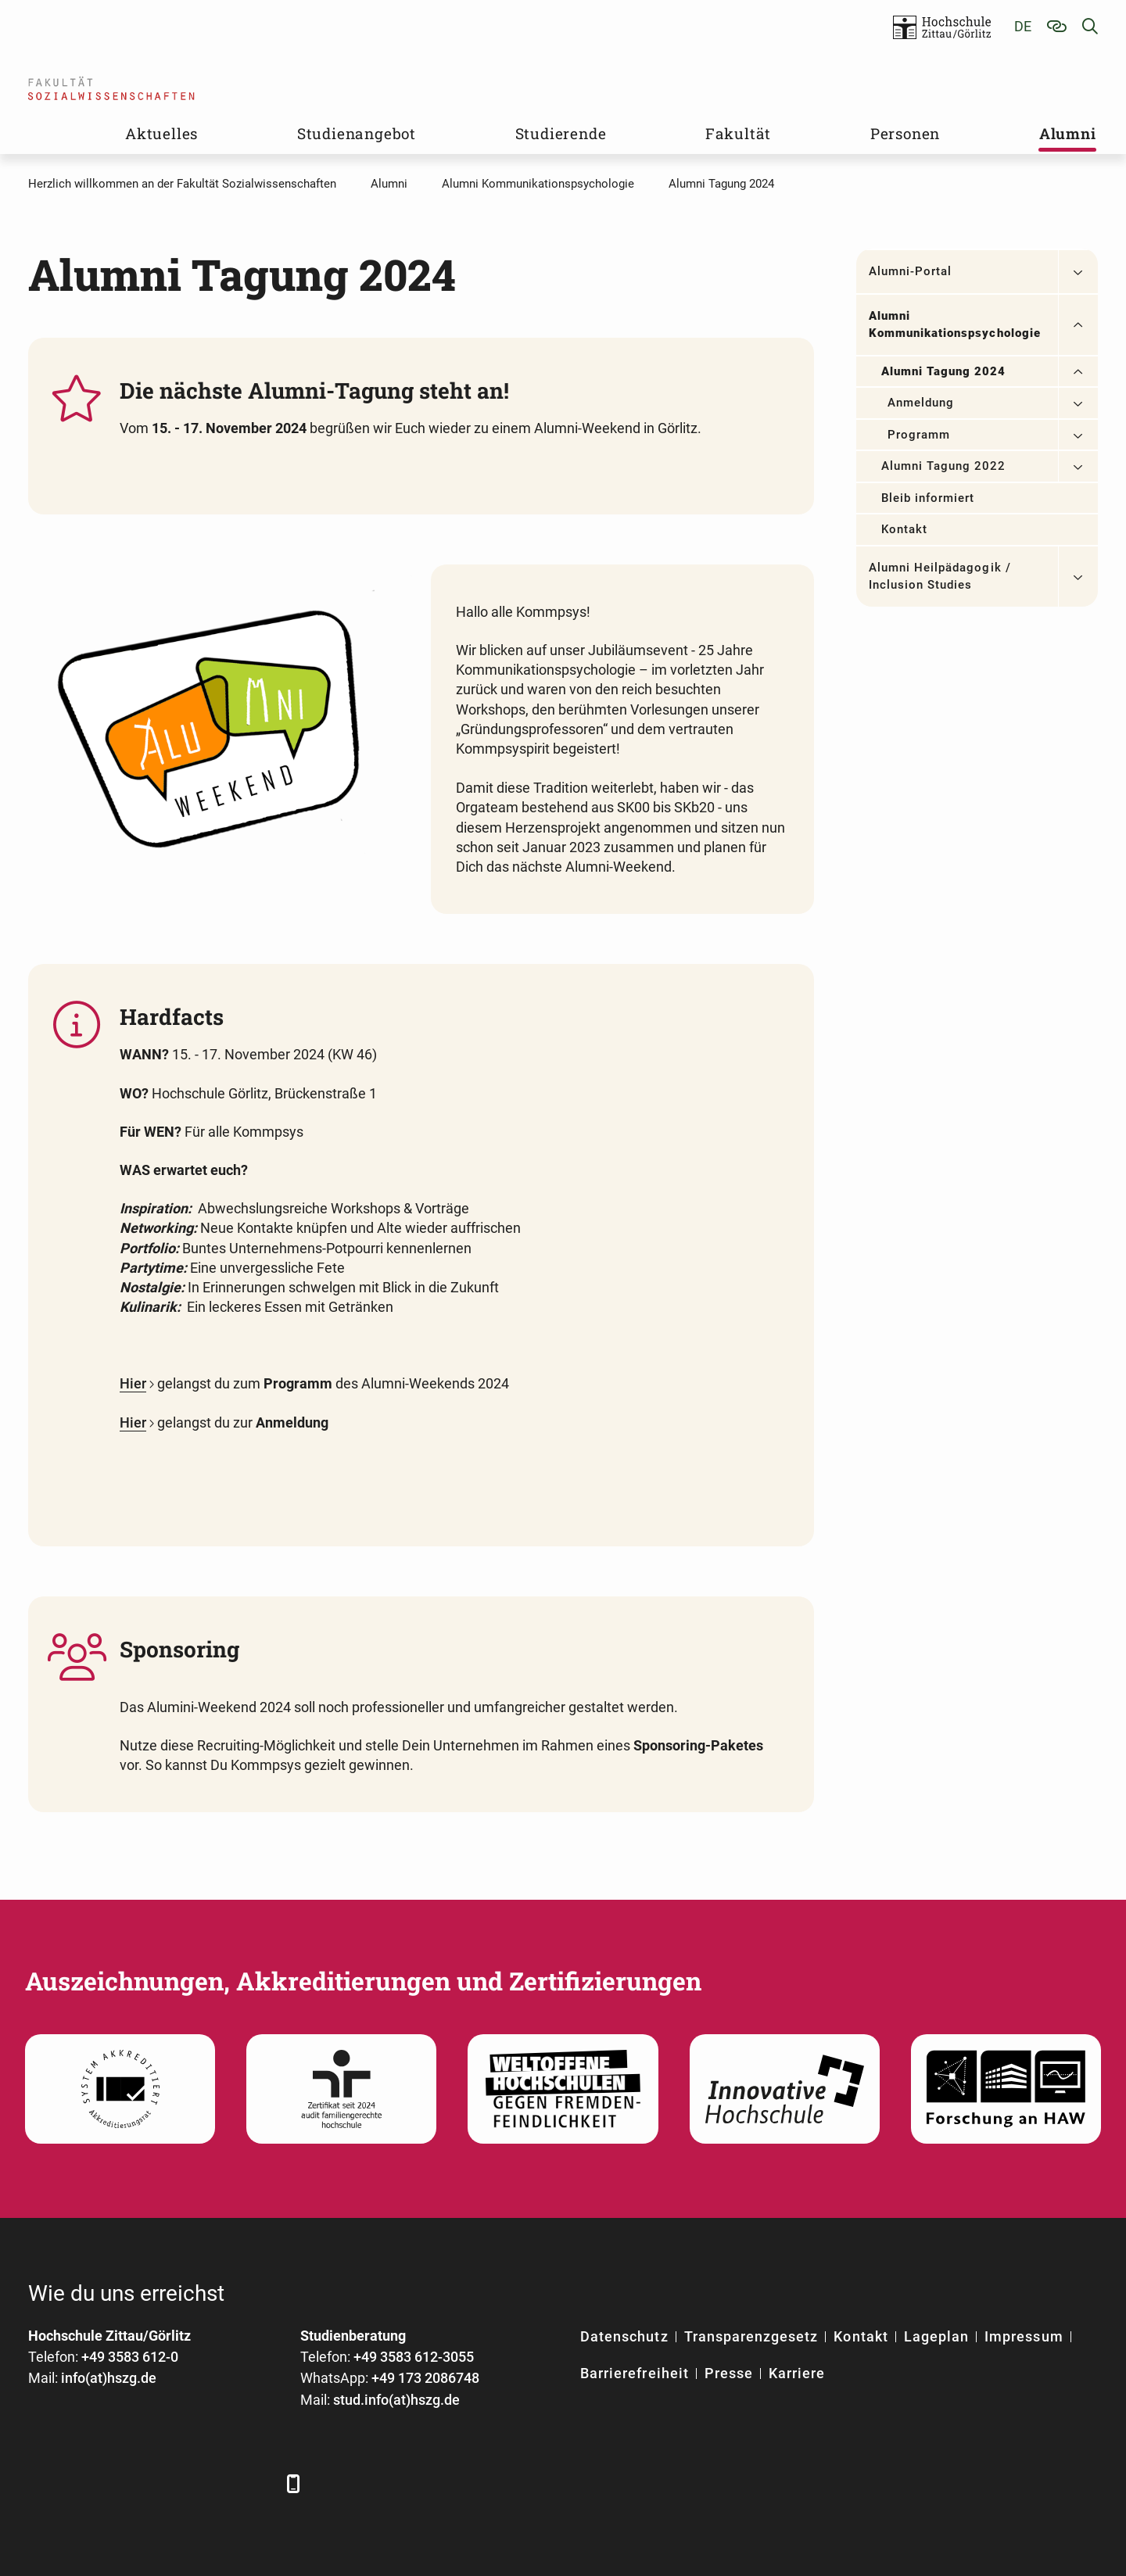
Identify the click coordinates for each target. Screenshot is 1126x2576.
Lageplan (936, 2336)
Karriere (797, 2373)
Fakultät (738, 133)
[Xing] (128, 2483)
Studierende (561, 133)
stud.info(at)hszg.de (396, 2399)
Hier (133, 1383)
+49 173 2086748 (425, 2378)
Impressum (1023, 2336)
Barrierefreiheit (634, 2373)
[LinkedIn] (85, 2483)
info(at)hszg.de (108, 2378)
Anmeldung (921, 403)
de (1022, 26)
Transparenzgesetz (751, 2336)
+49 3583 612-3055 (413, 2356)
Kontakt (904, 529)
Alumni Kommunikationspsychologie (955, 325)
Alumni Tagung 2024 (943, 371)
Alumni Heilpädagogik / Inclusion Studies (940, 577)
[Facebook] (42, 2483)
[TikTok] (257, 2483)
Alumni (1067, 133)
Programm (919, 435)
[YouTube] (171, 2483)
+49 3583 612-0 (129, 2356)
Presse (729, 2373)
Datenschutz (624, 2336)
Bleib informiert (928, 498)
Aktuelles (161, 133)
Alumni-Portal (910, 271)
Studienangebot (356, 133)
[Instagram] (214, 2483)
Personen (905, 133)
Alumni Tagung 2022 (943, 466)
